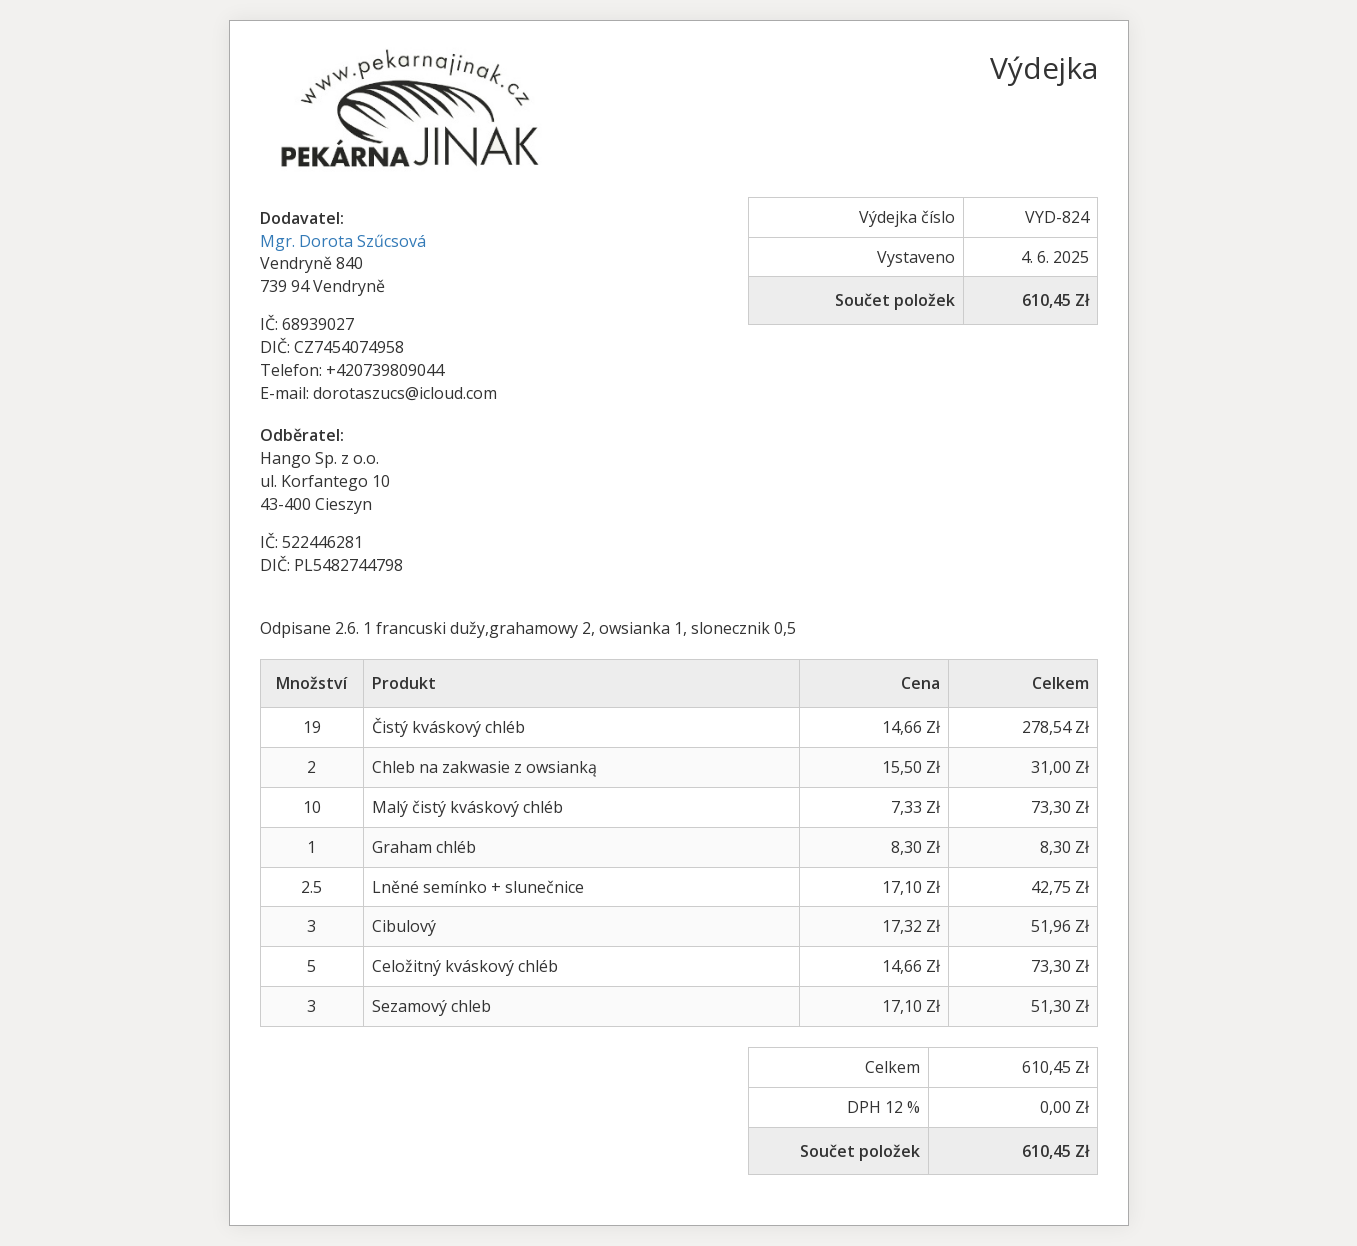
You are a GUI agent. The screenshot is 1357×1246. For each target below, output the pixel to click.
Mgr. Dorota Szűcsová (343, 241)
